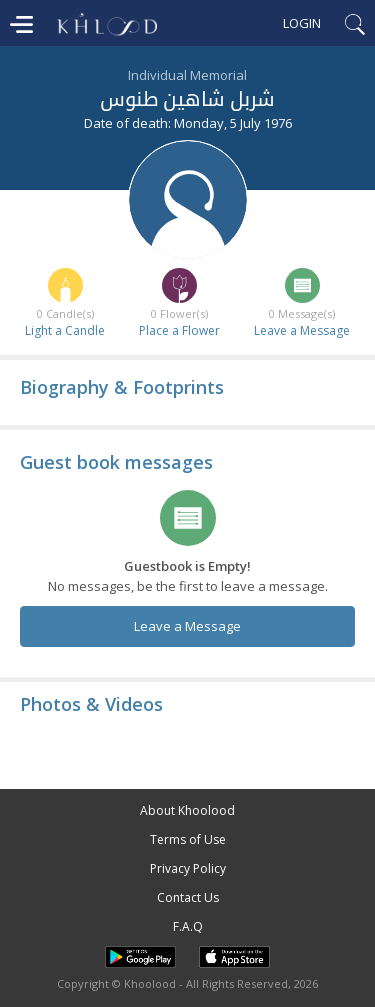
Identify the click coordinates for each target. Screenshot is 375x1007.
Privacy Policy (188, 868)
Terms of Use (188, 839)
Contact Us (188, 897)
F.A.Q (188, 926)
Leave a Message (302, 330)
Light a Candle (65, 330)
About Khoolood (187, 810)
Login (302, 23)
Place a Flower (179, 330)
